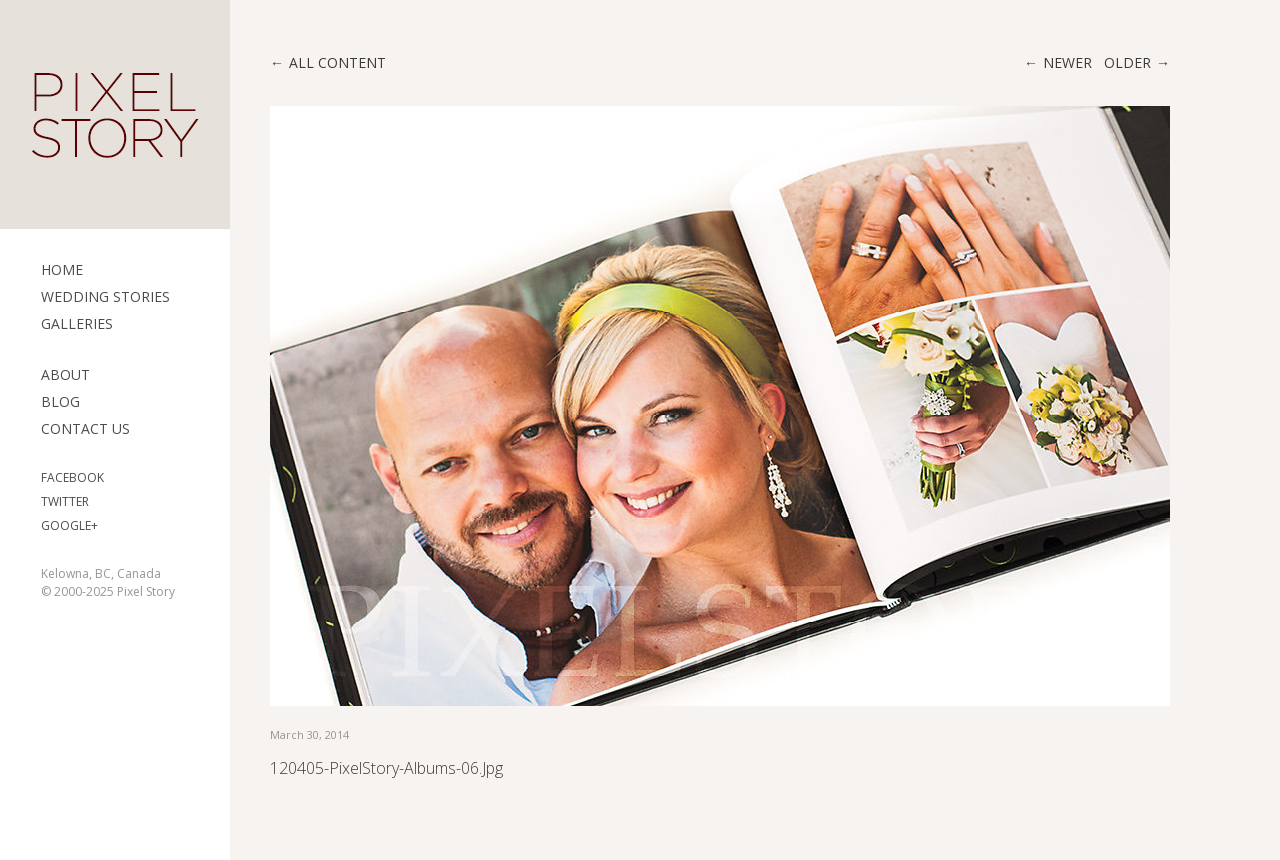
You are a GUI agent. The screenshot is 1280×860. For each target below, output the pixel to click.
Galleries (77, 323)
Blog (60, 401)
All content (337, 62)
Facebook (72, 477)
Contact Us (85, 428)
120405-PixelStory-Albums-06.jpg (386, 768)
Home (62, 269)
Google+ (69, 525)
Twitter (65, 501)
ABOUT (65, 374)
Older (1127, 62)
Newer (1067, 62)
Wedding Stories (105, 296)
